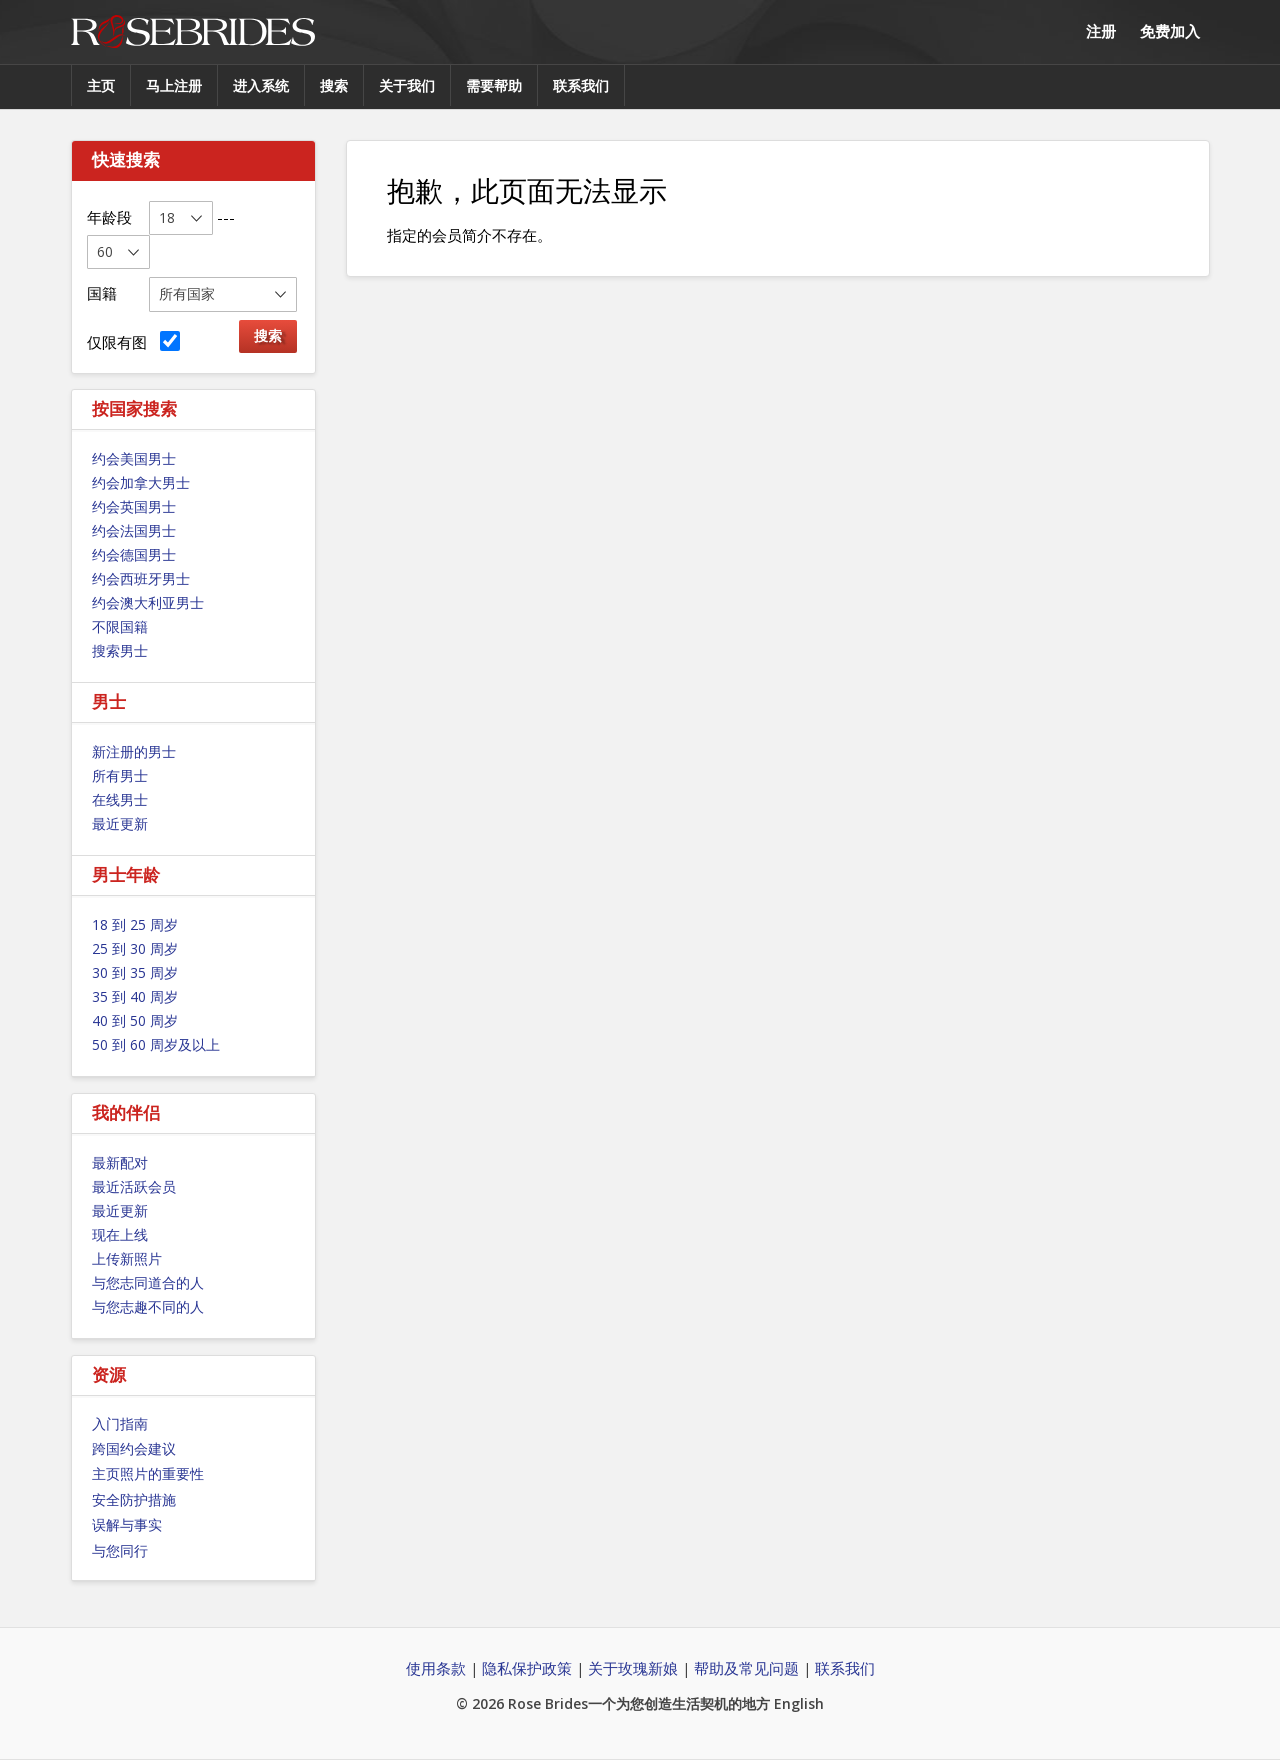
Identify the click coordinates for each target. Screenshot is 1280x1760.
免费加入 (1170, 31)
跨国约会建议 (134, 1448)
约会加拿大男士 (141, 482)
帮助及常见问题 (746, 1668)
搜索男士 (120, 650)
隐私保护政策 (527, 1668)
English (799, 1703)
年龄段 (109, 217)
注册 (1101, 31)
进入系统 (261, 85)
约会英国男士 (134, 506)
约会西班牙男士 (141, 578)
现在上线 (120, 1234)
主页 (101, 85)
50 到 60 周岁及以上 (156, 1044)
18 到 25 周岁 (135, 924)
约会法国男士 (134, 530)
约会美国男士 (134, 458)
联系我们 (581, 85)
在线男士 (120, 799)
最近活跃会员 (134, 1186)
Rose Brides (193, 32)
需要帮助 (494, 85)
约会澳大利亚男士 (148, 602)
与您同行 (120, 1550)
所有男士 (120, 775)
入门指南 (120, 1423)
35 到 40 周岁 (135, 996)
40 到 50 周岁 (135, 1020)
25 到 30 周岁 (135, 948)
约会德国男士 (134, 554)
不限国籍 (120, 626)
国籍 (102, 293)
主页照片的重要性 (148, 1473)
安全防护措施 (134, 1499)
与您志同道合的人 (148, 1282)
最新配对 (120, 1162)
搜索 (334, 85)
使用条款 (436, 1668)
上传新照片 (127, 1258)
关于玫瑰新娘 (633, 1668)
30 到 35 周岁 (135, 972)
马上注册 (174, 85)
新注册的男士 (134, 751)
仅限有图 (133, 341)
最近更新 (120, 823)
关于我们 (407, 85)
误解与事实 (127, 1524)
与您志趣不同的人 (148, 1306)
